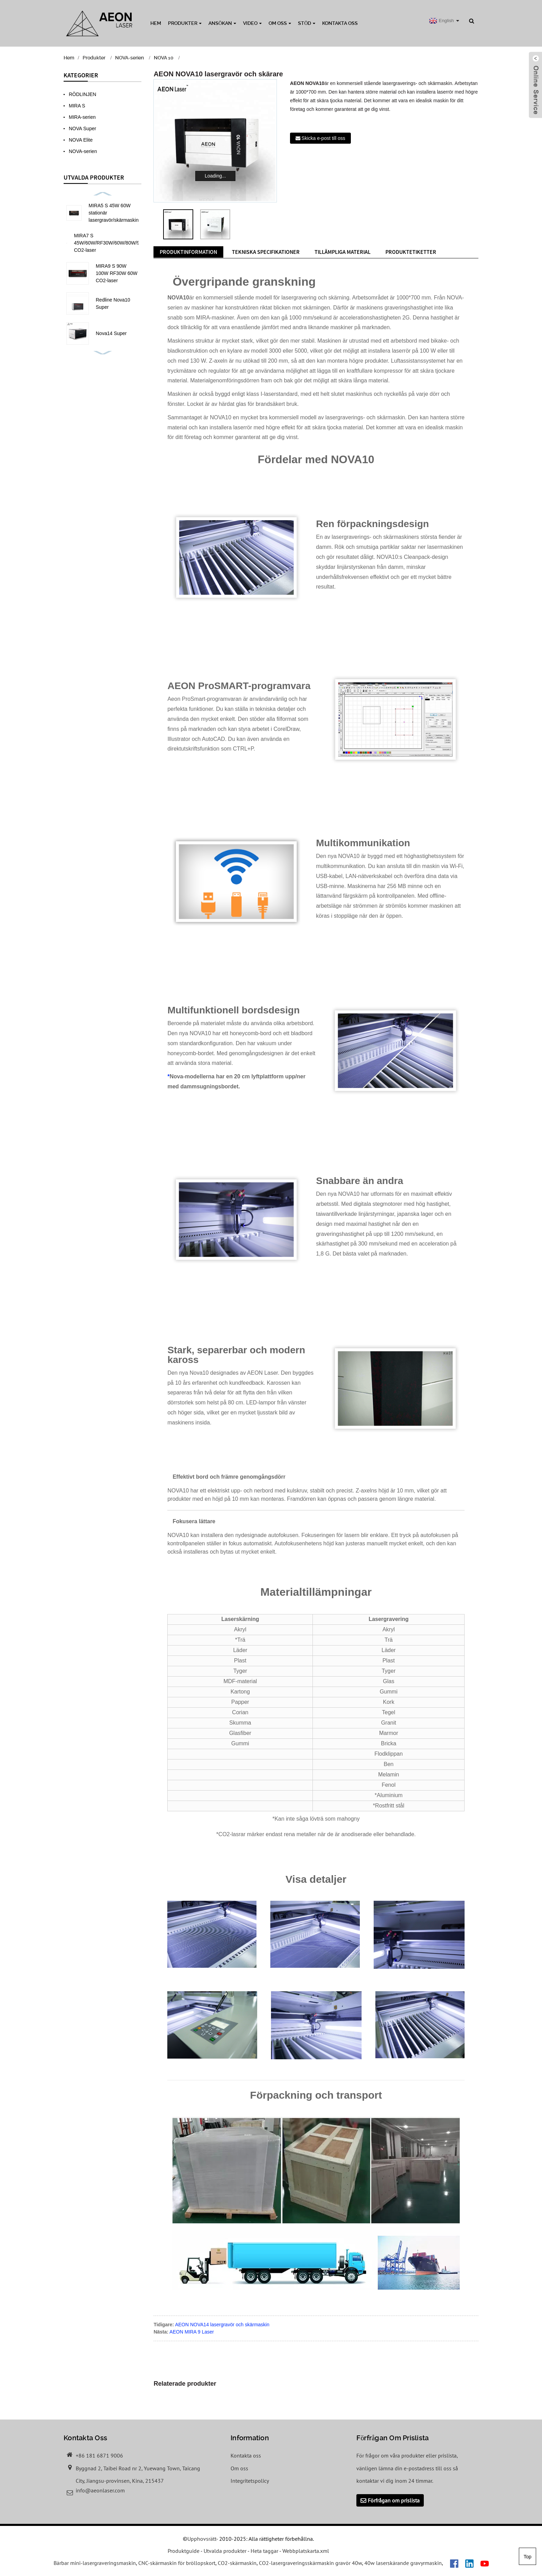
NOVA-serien (129, 57)
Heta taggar (264, 2550)
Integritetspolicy (250, 2480)
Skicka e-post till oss (323, 138)
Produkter (185, 23)
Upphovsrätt (201, 2538)
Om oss (280, 23)
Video (252, 23)
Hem (155, 23)
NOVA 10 (164, 57)
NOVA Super (82, 128)
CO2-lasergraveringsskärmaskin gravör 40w (310, 2562)
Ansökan (222, 23)
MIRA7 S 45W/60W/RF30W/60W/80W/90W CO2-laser (110, 243)
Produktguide (183, 2550)
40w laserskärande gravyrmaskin (403, 2562)
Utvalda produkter (225, 2550)
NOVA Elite (81, 140)
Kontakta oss (340, 23)
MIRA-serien (82, 117)
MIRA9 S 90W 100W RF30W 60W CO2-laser (117, 273)
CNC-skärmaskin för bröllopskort (176, 2562)
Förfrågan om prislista (394, 2500)
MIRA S (77, 105)
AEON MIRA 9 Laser (191, 2332)
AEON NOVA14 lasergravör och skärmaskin (222, 2324)
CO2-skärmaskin (237, 2562)
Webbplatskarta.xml (305, 2550)
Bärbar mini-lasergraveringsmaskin (95, 2562)
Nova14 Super (111, 333)
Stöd (306, 23)
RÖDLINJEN (82, 94)
